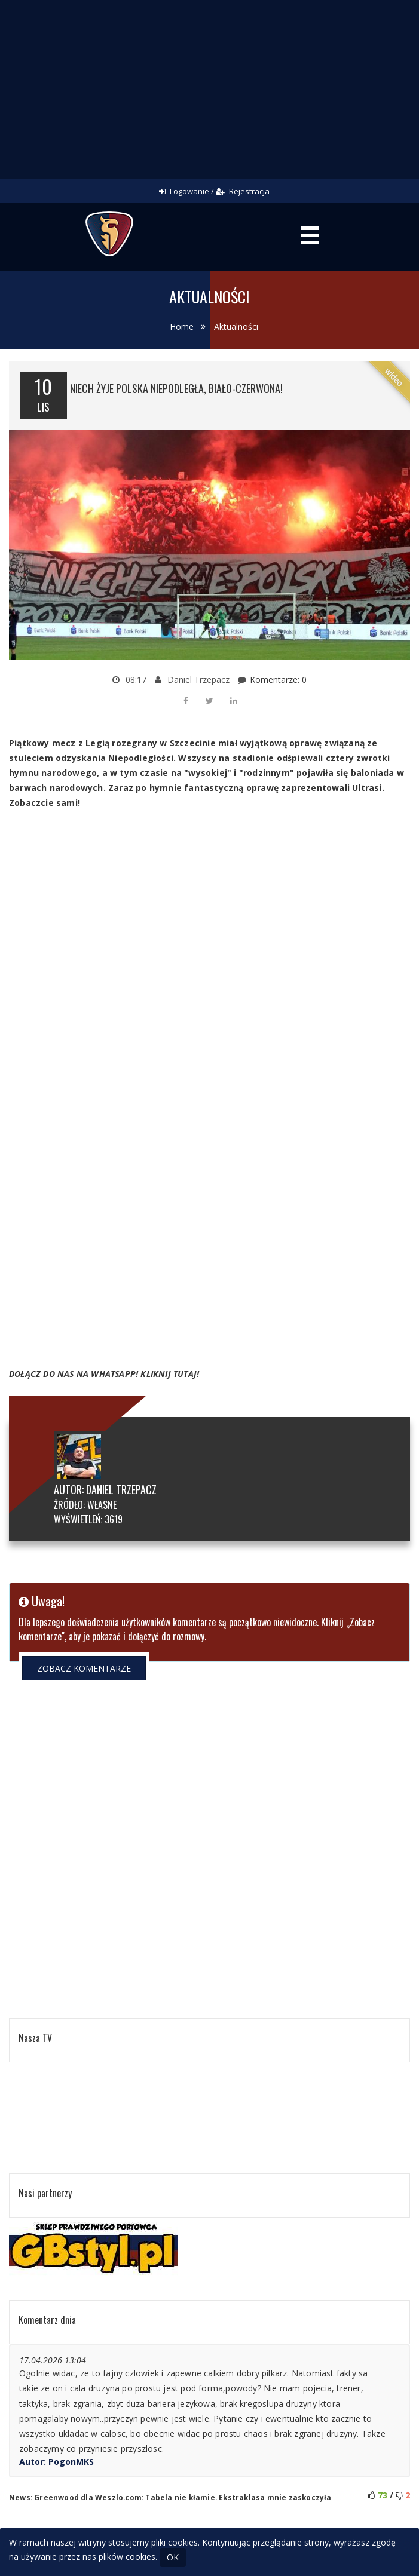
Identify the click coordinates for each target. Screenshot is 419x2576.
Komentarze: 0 (278, 679)
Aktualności (236, 326)
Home (182, 326)
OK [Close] (173, 2557)
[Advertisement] (209, 89)
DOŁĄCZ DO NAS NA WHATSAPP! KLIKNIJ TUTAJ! (104, 1373)
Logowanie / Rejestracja (214, 191)
